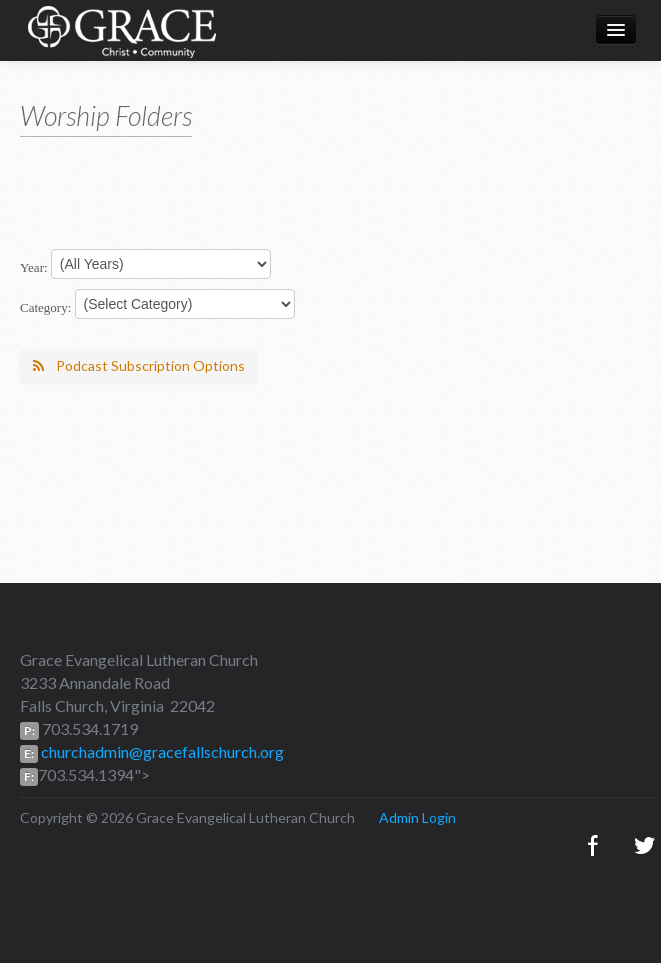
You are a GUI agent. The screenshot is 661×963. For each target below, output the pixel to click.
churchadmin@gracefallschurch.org (161, 751)
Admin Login (417, 817)
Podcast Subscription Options (139, 365)
